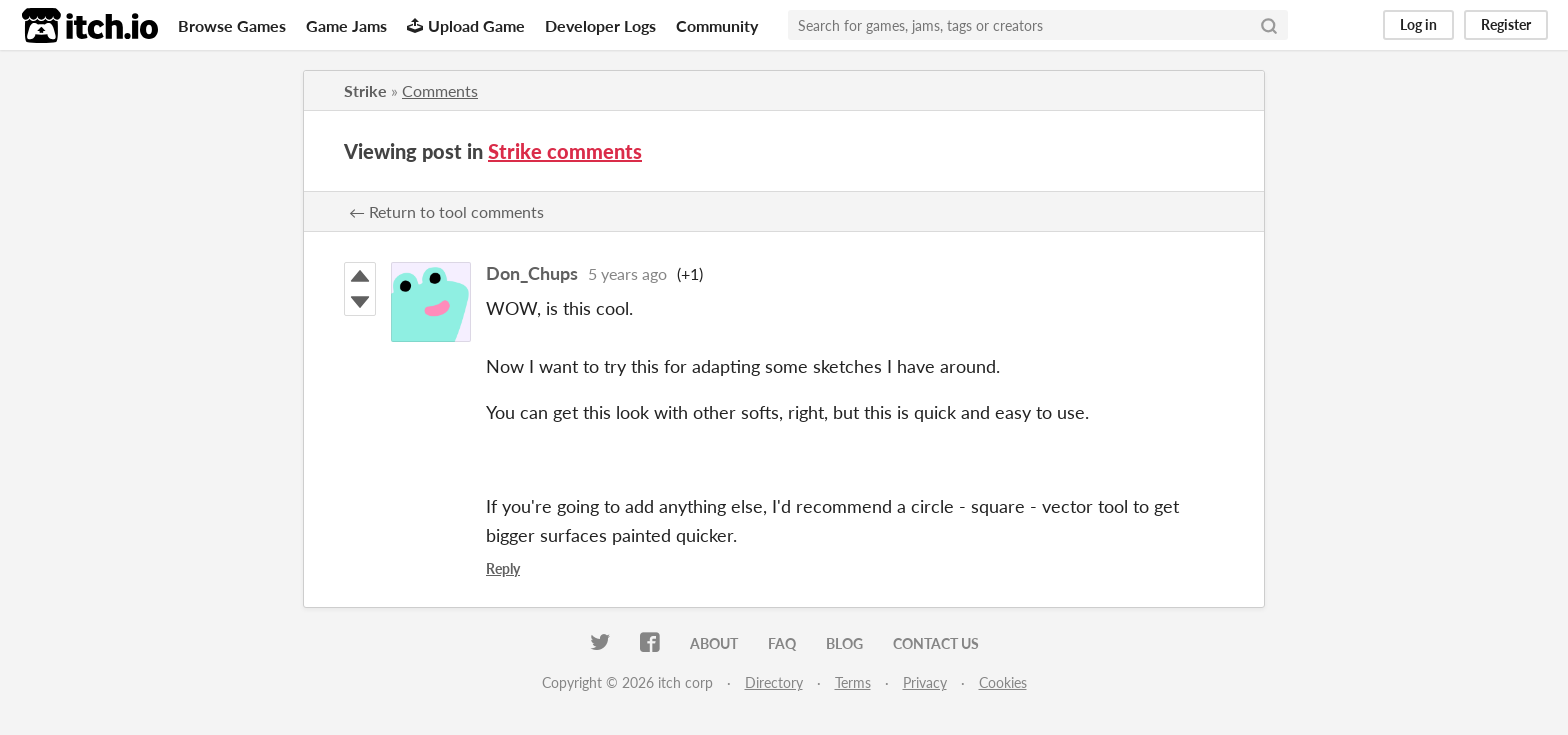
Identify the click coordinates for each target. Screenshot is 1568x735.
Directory (774, 682)
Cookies (1003, 682)
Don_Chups (532, 273)
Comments (440, 90)
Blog (844, 643)
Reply (503, 568)
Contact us (936, 643)
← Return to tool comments (446, 211)
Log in (1418, 24)
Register (1506, 24)
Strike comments (565, 151)
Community (717, 25)
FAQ (782, 643)
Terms (853, 682)
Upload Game (466, 25)
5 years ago (627, 273)
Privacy (925, 682)
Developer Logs (600, 25)
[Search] (1269, 25)
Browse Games (232, 25)
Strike (365, 90)
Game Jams (346, 25)
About (714, 643)
